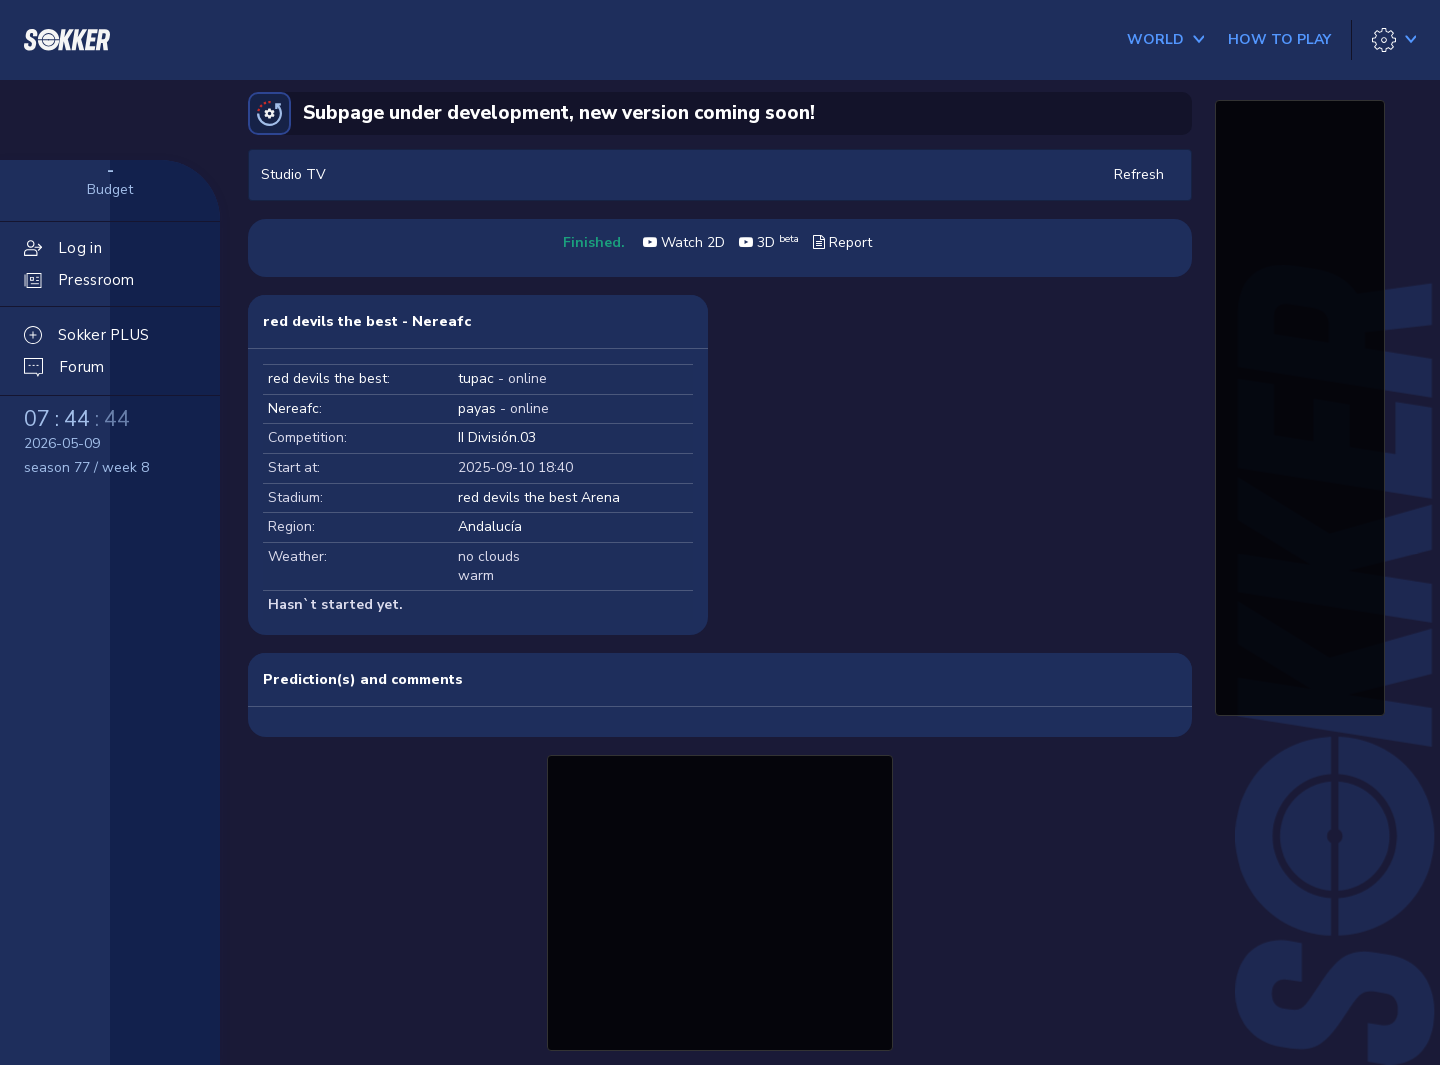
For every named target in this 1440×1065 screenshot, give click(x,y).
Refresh (1139, 174)
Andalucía (490, 526)
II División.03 (497, 437)
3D (769, 242)
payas (477, 408)
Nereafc (293, 408)
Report (842, 242)
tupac (476, 378)
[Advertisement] (720, 900)
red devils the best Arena (539, 497)
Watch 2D (684, 242)
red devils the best (327, 378)
